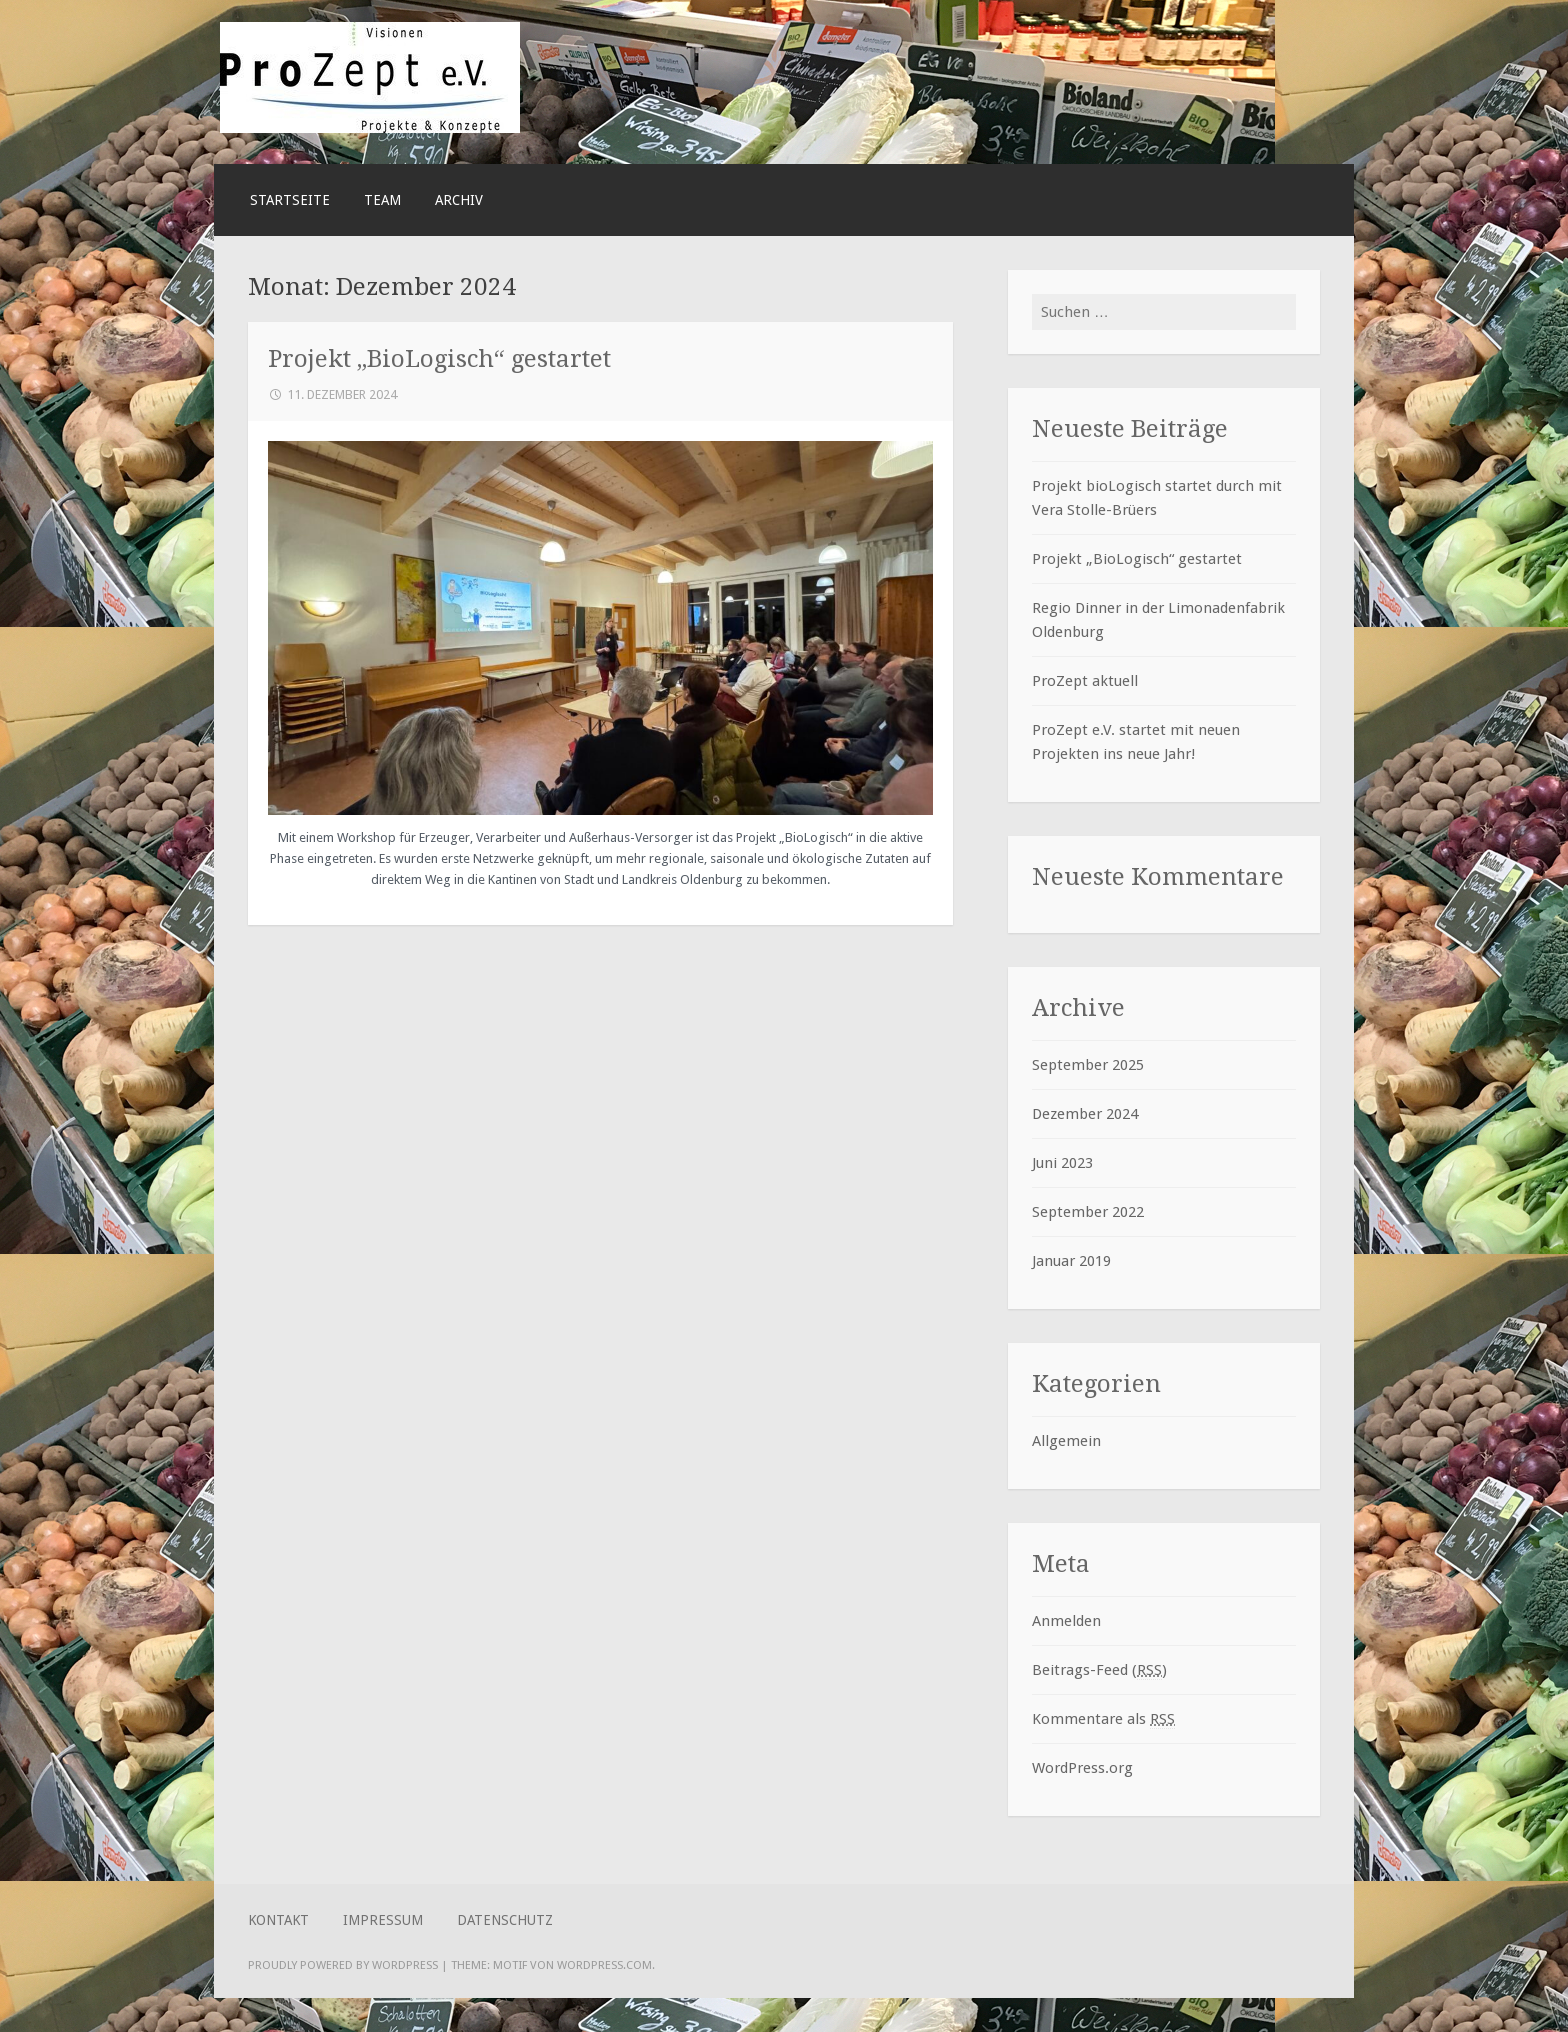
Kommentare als (1103, 1719)
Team (382, 200)
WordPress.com (604, 1965)
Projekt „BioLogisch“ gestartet (439, 358)
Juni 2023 (1062, 1163)
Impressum (383, 1920)
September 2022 (1088, 1212)
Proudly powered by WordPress (343, 1965)
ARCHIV (459, 200)
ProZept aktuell (1085, 681)
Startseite (290, 200)
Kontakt (278, 1920)
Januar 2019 (1071, 1261)
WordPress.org (1082, 1768)
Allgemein (1066, 1441)
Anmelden (1066, 1621)
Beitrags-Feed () (1099, 1670)
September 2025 (1088, 1065)
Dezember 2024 (1085, 1114)
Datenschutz (505, 1920)
